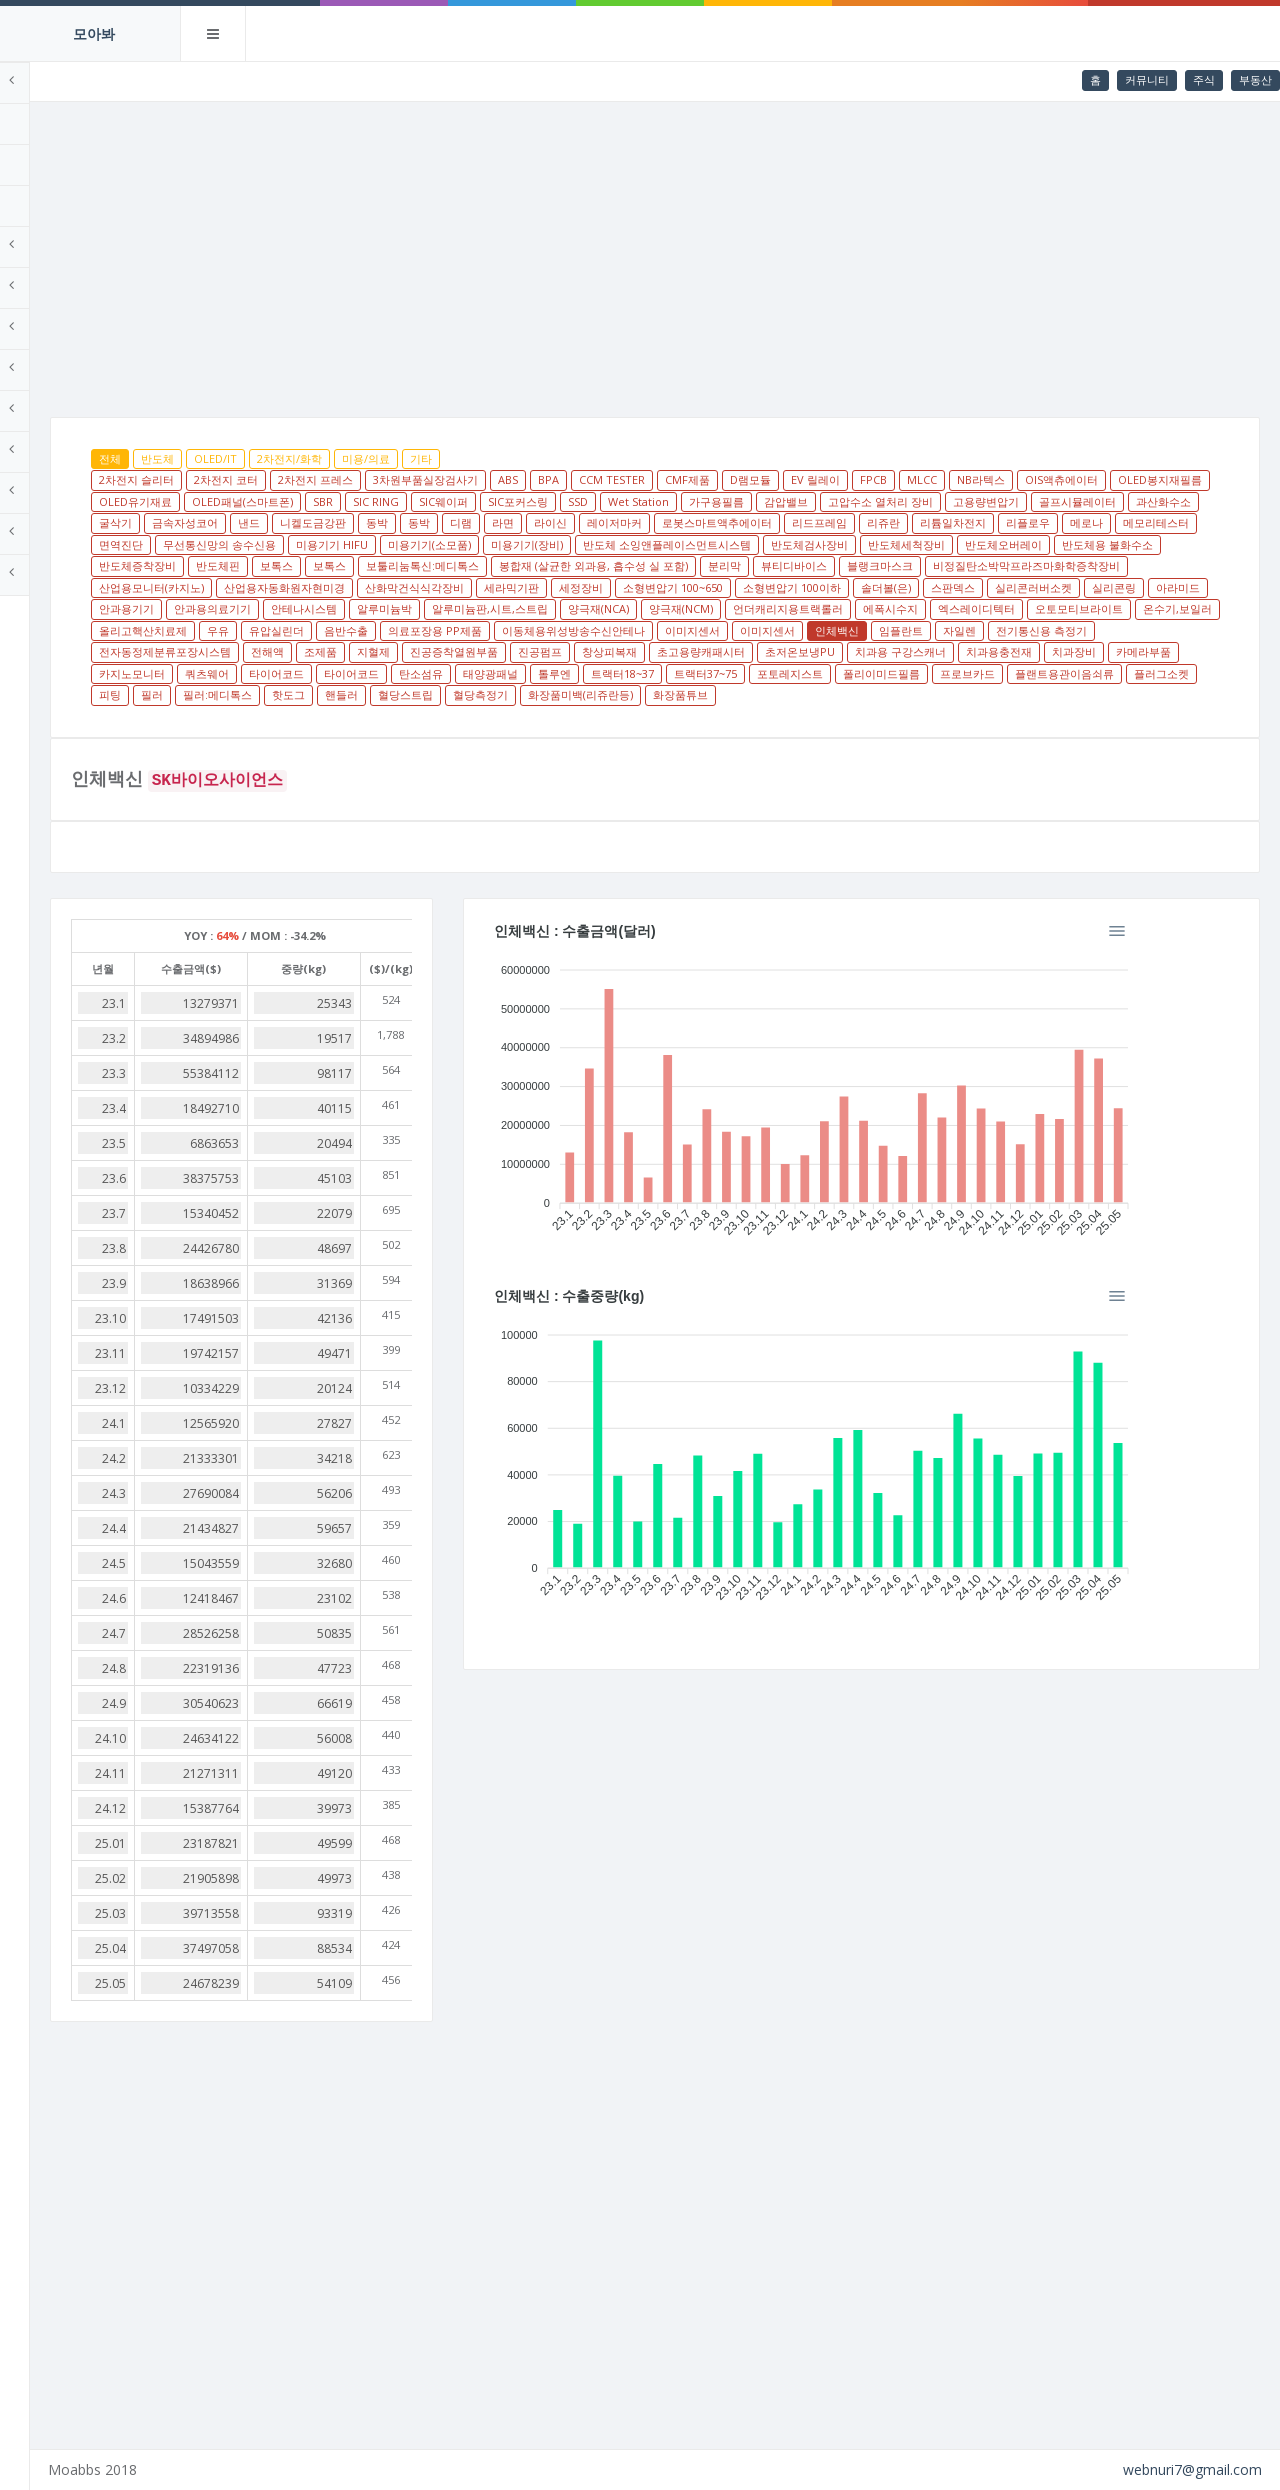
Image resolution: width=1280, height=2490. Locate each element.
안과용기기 (277, 630)
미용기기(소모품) (1127, 544)
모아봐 (94, 33)
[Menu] (1218, 974)
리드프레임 (407, 544)
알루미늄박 (535, 630)
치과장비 (469, 694)
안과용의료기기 (363, 630)
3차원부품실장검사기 (576, 479)
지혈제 (752, 673)
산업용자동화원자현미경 (310, 608)
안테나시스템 (455, 630)
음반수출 (694, 651)
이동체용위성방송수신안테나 (921, 651)
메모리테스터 (744, 544)
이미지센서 (1040, 651)
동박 (911, 522)
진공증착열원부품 (833, 673)
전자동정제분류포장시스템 (544, 673)
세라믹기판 (537, 608)
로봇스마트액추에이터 (305, 544)
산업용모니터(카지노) (1076, 587)
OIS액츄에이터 (286, 501)
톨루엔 (1041, 694)
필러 (755, 716)
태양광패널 (977, 694)
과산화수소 (585, 522)
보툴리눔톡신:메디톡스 (306, 587)
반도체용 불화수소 (866, 565)
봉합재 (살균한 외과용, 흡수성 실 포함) (477, 587)
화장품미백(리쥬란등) (302, 737)
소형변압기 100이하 (818, 608)
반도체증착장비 (970, 565)
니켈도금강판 (847, 522)
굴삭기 (649, 522)
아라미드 (1204, 608)
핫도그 (891, 716)
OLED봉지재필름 (385, 501)
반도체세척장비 (665, 565)
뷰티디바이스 (678, 587)
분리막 (608, 587)
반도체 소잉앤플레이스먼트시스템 (426, 565)
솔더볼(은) (912, 608)
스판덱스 (979, 608)
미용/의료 (517, 458)
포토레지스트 (283, 716)
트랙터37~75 (1192, 694)
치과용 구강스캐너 (295, 694)
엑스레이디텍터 (1127, 630)
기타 (572, 458)
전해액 (646, 673)
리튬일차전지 (541, 544)
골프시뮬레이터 (499, 522)
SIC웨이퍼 (791, 501)
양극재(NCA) (749, 630)
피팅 (713, 716)
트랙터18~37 (1109, 694)
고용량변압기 (408, 522)
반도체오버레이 (762, 565)
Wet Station (986, 501)
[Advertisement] (730, 252)
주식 (1204, 79)
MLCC (1073, 479)
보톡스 (1109, 565)
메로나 (674, 544)
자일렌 (330, 673)
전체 (261, 458)
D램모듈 (901, 479)
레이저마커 (1148, 522)
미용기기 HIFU (1030, 544)
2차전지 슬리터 (287, 479)
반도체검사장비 (568, 565)
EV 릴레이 (966, 479)
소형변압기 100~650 (699, 608)
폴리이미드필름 (374, 716)
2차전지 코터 (377, 479)
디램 (995, 522)
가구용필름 (1064, 501)
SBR (671, 501)
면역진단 (819, 544)
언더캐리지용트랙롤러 (939, 630)
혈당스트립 (1008, 716)
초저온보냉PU (1179, 673)
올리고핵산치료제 (491, 651)
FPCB (1024, 479)
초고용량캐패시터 (1080, 673)
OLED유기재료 (483, 501)
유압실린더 (624, 651)
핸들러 (944, 716)
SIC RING (724, 501)
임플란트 (272, 673)
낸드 (783, 522)
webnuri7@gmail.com (1192, 2469)
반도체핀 (1051, 565)
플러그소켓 (654, 716)
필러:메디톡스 (820, 716)
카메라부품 (538, 694)
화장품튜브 (402, 737)
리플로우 (616, 544)
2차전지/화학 (440, 458)
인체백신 (1185, 651)
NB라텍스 (1132, 479)
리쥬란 (471, 544)
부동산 (1255, 79)
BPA (699, 479)
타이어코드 (763, 694)
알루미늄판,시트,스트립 (641, 630)
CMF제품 (838, 479)
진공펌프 (919, 673)
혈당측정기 (1083, 716)
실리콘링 (1140, 608)
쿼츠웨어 (694, 694)
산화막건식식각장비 (440, 608)
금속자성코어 (719, 522)
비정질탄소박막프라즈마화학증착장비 (910, 587)
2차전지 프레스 (466, 479)
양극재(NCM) (832, 630)
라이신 (1084, 522)
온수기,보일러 (392, 651)
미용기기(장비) (286, 565)
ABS (659, 479)
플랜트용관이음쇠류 (557, 716)
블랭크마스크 (764, 587)
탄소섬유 (908, 694)
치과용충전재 (394, 694)
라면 (1037, 522)
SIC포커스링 (866, 501)
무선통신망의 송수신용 (917, 544)
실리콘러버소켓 (1059, 608)
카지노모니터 (619, 694)
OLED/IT (366, 458)
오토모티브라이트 (294, 651)
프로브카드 (460, 716)
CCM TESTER (763, 479)
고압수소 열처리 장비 (302, 522)
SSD (926, 501)
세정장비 (607, 608)
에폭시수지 (1041, 630)
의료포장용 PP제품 (783, 651)
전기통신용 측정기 (412, 673)
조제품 (699, 673)
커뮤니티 (1147, 79)
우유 (566, 651)
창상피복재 (988, 673)
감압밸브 (1134, 501)
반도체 (308, 458)
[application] (912, 1137)
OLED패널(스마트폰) (590, 501)
